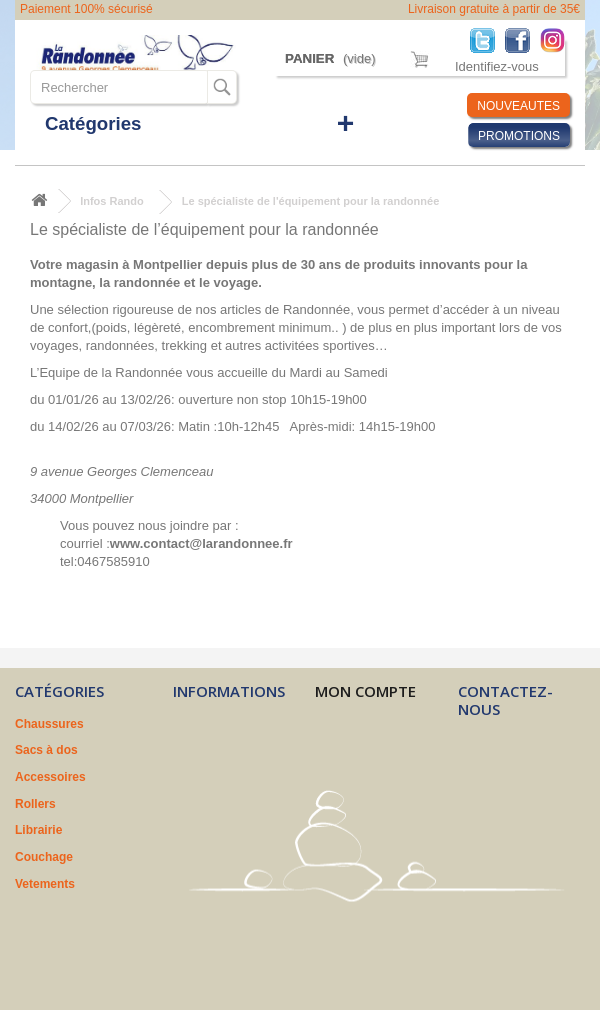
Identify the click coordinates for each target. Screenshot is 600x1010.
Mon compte (365, 691)
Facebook (522, 39)
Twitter (487, 39)
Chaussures (49, 724)
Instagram (557, 39)
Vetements (45, 884)
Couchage (44, 857)
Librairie (38, 830)
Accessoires (50, 777)
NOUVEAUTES (518, 106)
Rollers (35, 804)
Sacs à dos (46, 750)
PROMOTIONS (519, 136)
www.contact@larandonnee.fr (201, 543)
